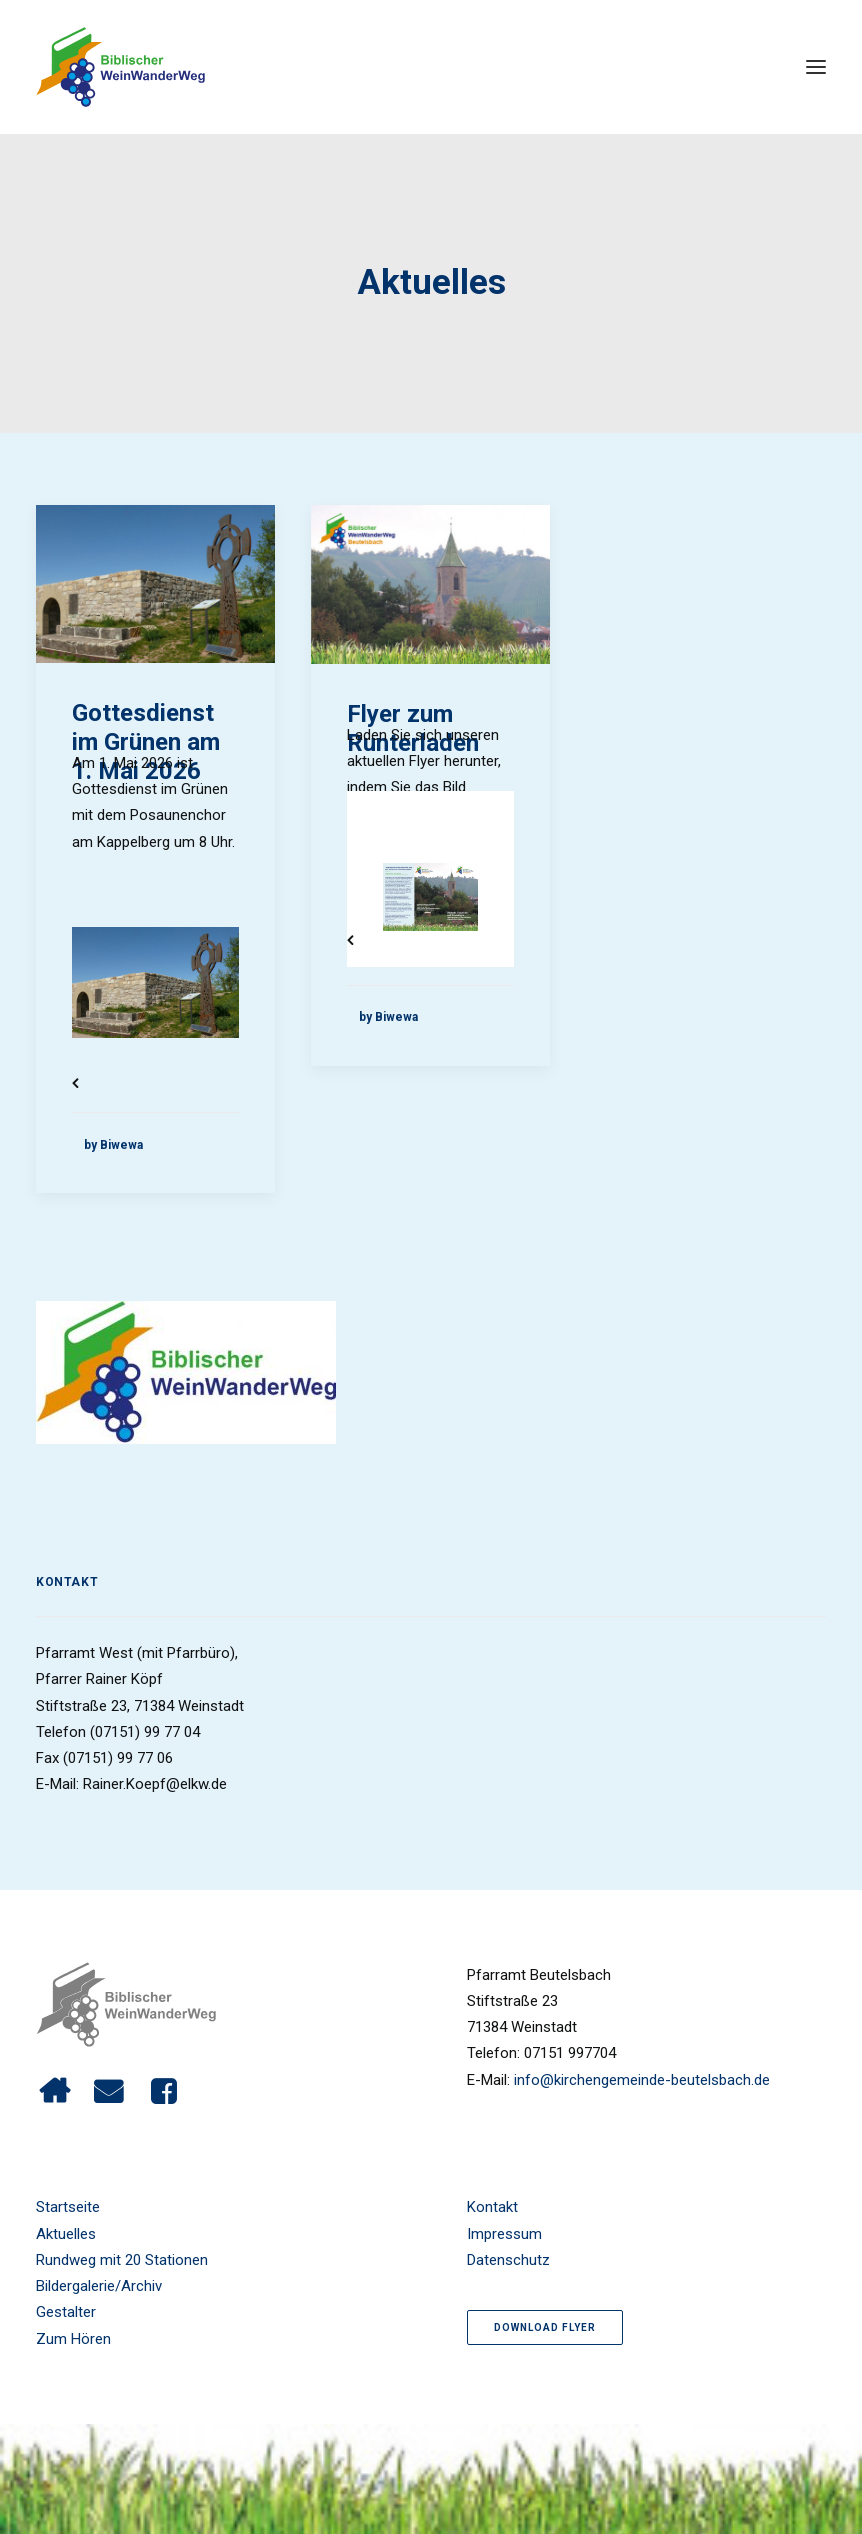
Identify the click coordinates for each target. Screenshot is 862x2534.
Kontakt (492, 2207)
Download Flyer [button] (545, 2327)
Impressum (504, 2234)
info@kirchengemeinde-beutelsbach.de (642, 2080)
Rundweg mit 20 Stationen (122, 2260)
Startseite (68, 2207)
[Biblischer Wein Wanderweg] (120, 67)
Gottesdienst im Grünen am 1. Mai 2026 (146, 742)
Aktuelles (66, 2234)
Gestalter (66, 2312)
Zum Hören (73, 2339)
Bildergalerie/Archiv (99, 2286)
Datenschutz (508, 2260)
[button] (816, 67)
